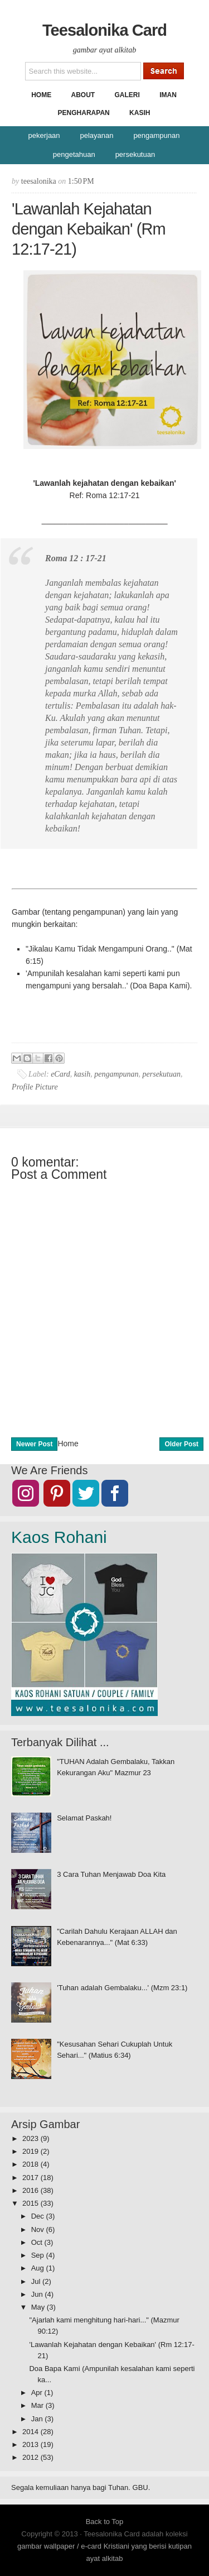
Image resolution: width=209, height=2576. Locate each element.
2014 (31, 2431)
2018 (31, 2164)
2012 (31, 2457)
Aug (38, 2268)
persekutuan (135, 154)
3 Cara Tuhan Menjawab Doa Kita (111, 1874)
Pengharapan (84, 113)
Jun (38, 2294)
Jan (38, 2419)
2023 (31, 2138)
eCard (60, 1074)
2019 (31, 2151)
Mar (38, 2405)
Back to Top (105, 2521)
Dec (38, 2216)
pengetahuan (74, 154)
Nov (38, 2229)
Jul (36, 2281)
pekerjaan (44, 135)
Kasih (139, 113)
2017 (31, 2177)
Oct (38, 2242)
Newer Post (34, 1444)
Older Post (181, 1444)
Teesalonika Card (104, 30)
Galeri (127, 95)
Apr (38, 2392)
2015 (31, 2203)
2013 (31, 2444)
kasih (82, 1074)
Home (41, 95)
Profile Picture (35, 1087)
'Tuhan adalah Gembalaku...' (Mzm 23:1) (122, 1988)
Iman (168, 95)
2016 (31, 2190)
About (83, 95)
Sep (38, 2255)
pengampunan (156, 135)
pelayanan (96, 135)
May (39, 2307)
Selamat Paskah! (84, 1818)
